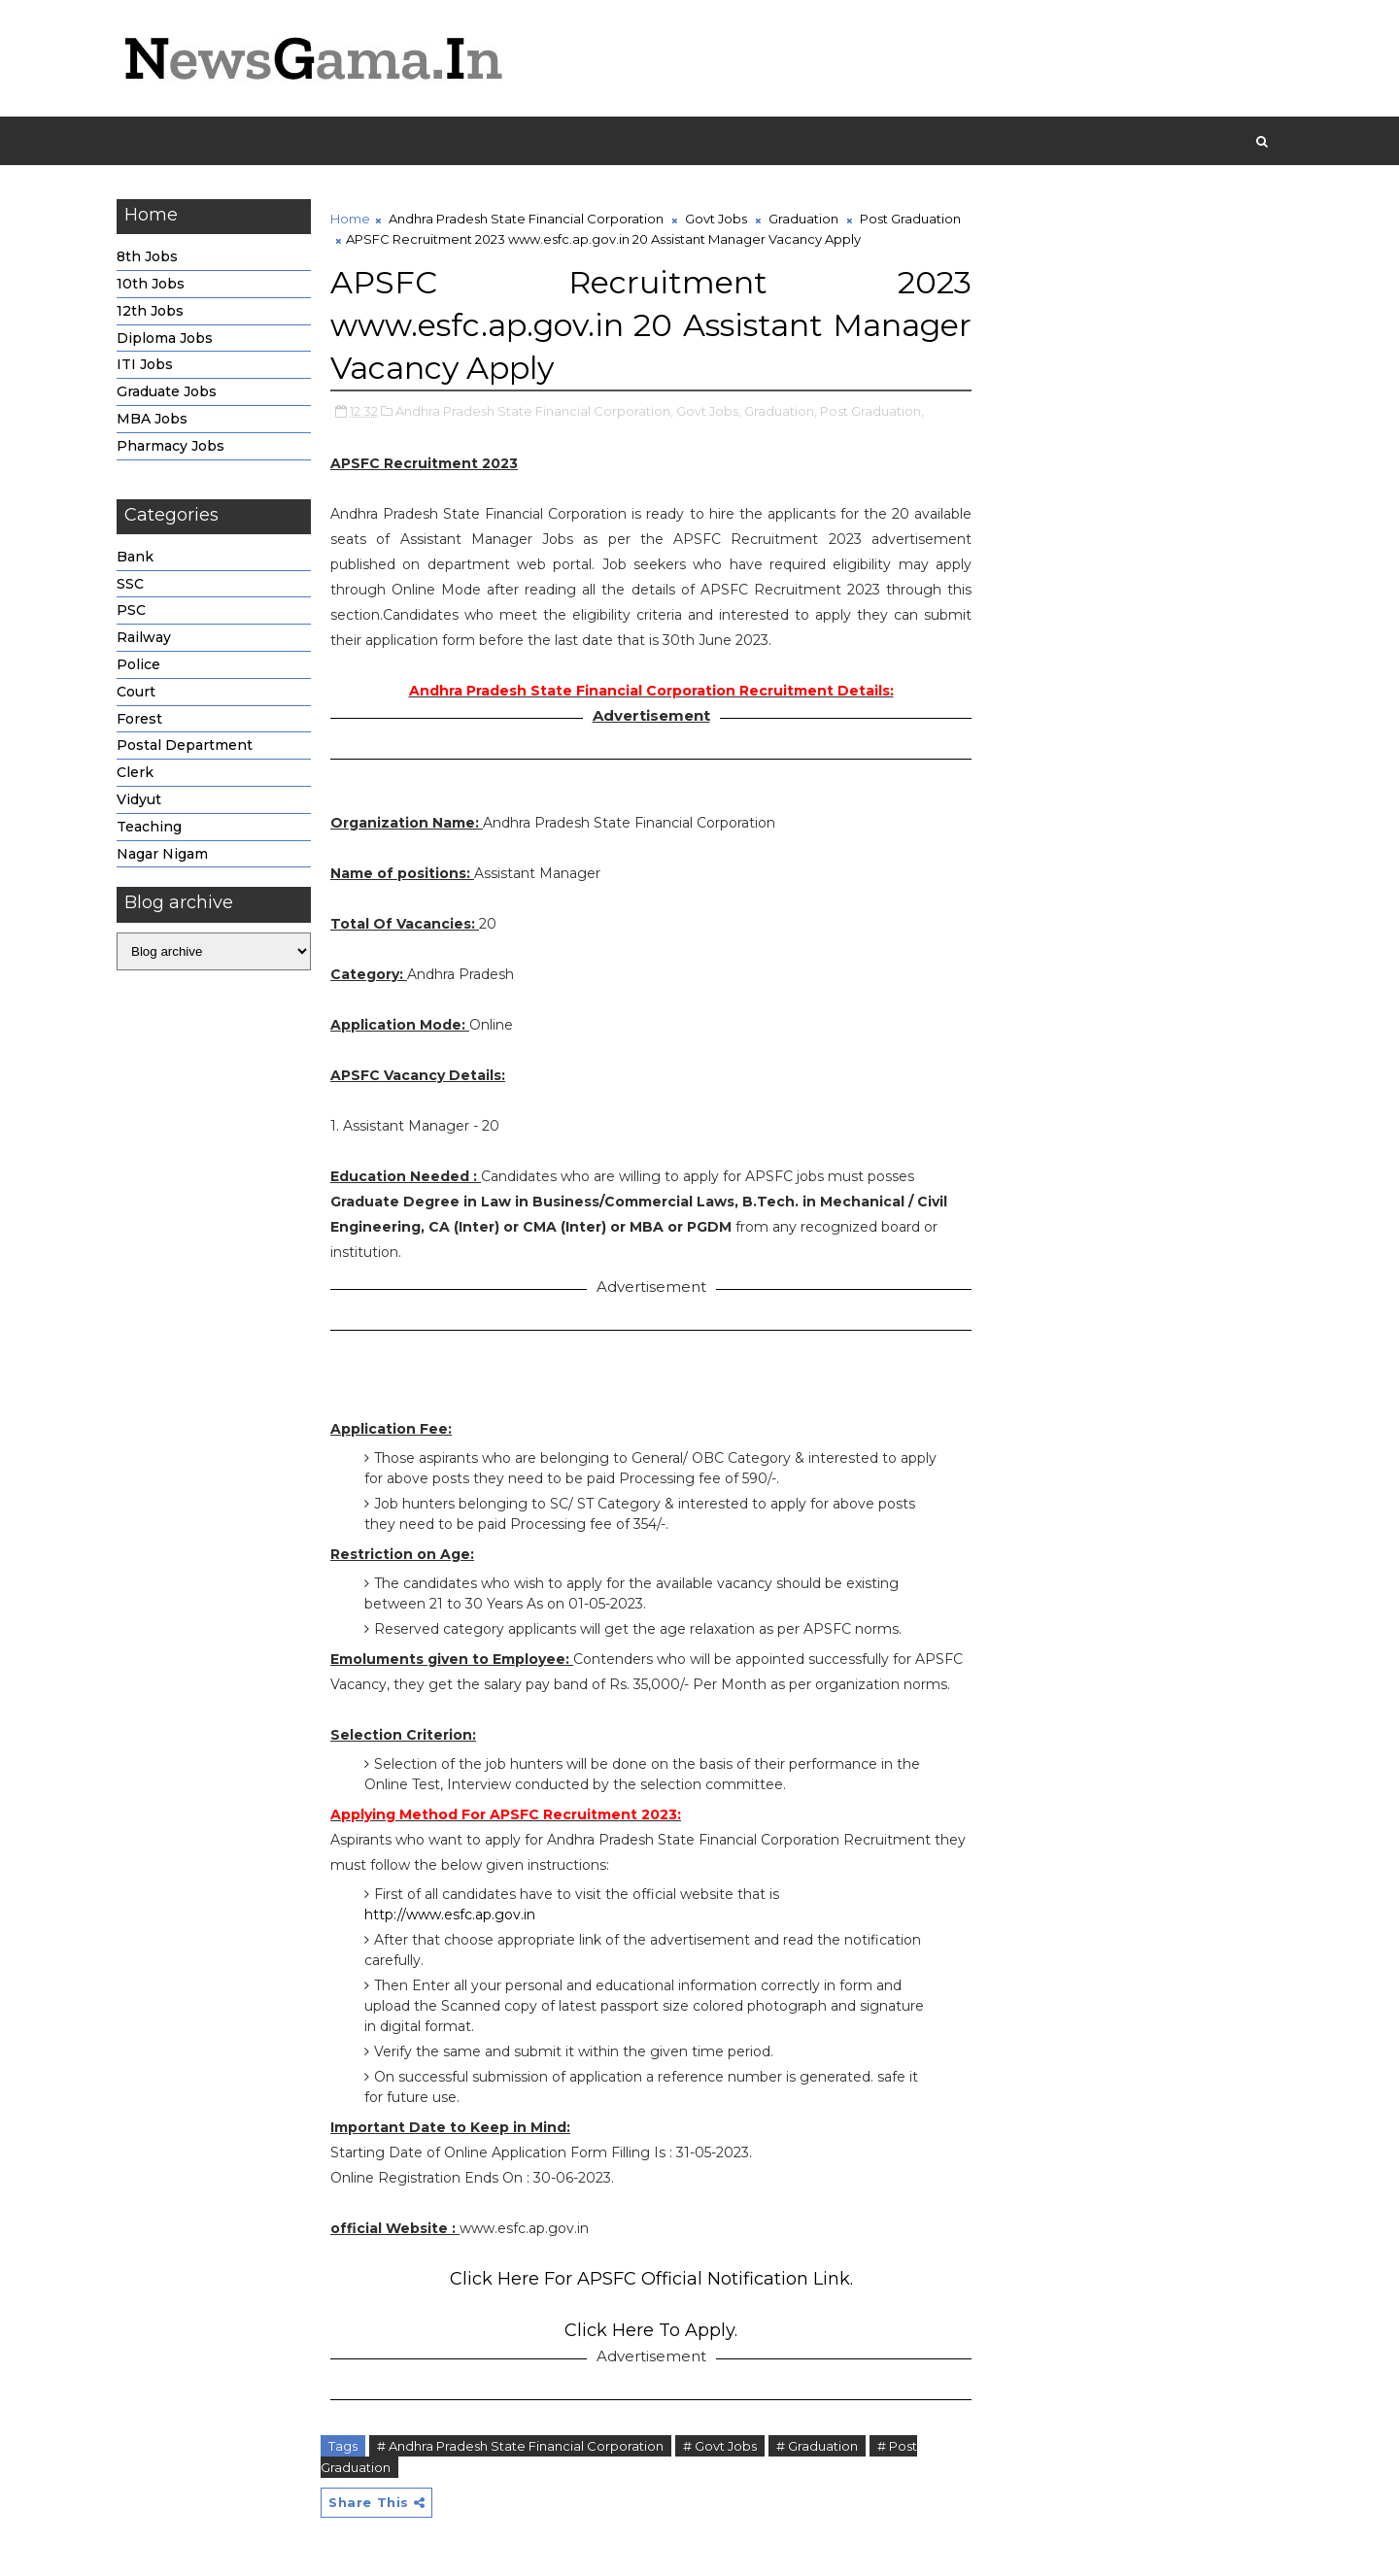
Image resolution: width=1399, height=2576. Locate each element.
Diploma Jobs (165, 338)
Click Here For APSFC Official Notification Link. (651, 2278)
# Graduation (817, 2446)
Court (136, 691)
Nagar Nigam (162, 854)
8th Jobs (147, 256)
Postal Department (185, 745)
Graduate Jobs (167, 391)
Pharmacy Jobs (170, 446)
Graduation (803, 218)
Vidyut (139, 799)
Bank (135, 556)
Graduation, (780, 411)
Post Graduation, (872, 411)
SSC (130, 584)
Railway (144, 637)
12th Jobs (150, 311)
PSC (131, 610)
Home (350, 218)
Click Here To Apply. (650, 2330)
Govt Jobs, (708, 411)
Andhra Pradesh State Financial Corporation (526, 218)
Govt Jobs (716, 218)
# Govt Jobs (720, 2446)
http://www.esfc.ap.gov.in (449, 1914)
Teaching (149, 826)
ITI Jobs (145, 364)
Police (138, 664)
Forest (139, 719)
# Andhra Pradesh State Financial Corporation (520, 2446)
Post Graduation (910, 218)
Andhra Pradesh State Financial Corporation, (534, 411)
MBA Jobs (152, 418)
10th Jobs (151, 283)
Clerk (135, 772)
